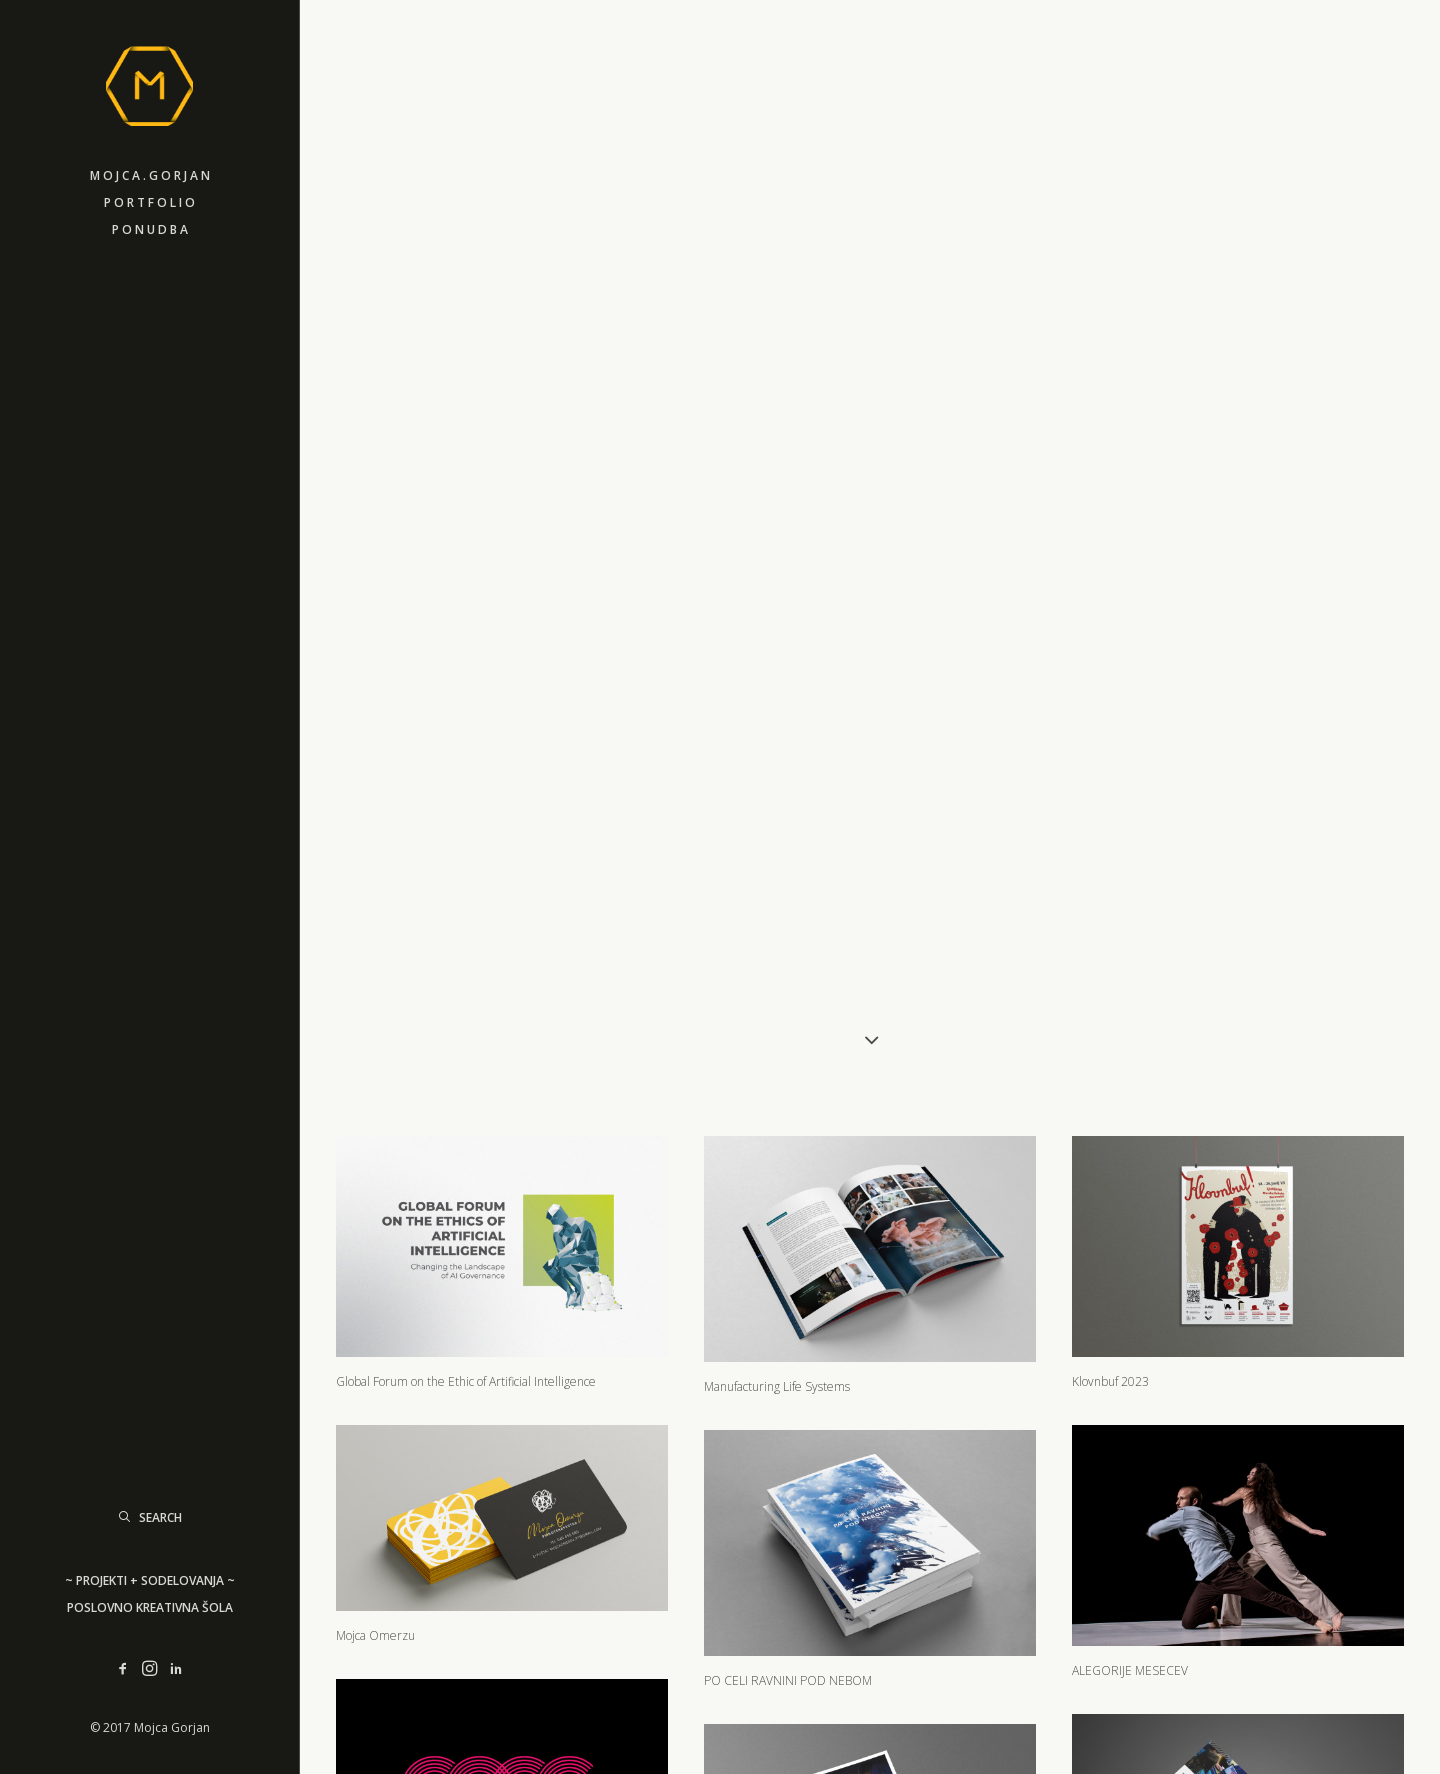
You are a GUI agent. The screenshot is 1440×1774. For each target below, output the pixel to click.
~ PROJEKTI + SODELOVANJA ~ (150, 1580)
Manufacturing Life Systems (777, 1252)
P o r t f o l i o (149, 202)
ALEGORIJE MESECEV (1130, 1535)
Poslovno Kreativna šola (150, 1607)
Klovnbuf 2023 (1110, 1247)
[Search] (149, 1517)
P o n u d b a (150, 229)
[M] (149, 81)
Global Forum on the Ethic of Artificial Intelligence (466, 1247)
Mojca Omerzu (375, 1500)
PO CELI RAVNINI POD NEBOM (788, 1545)
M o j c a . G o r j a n (150, 175)
